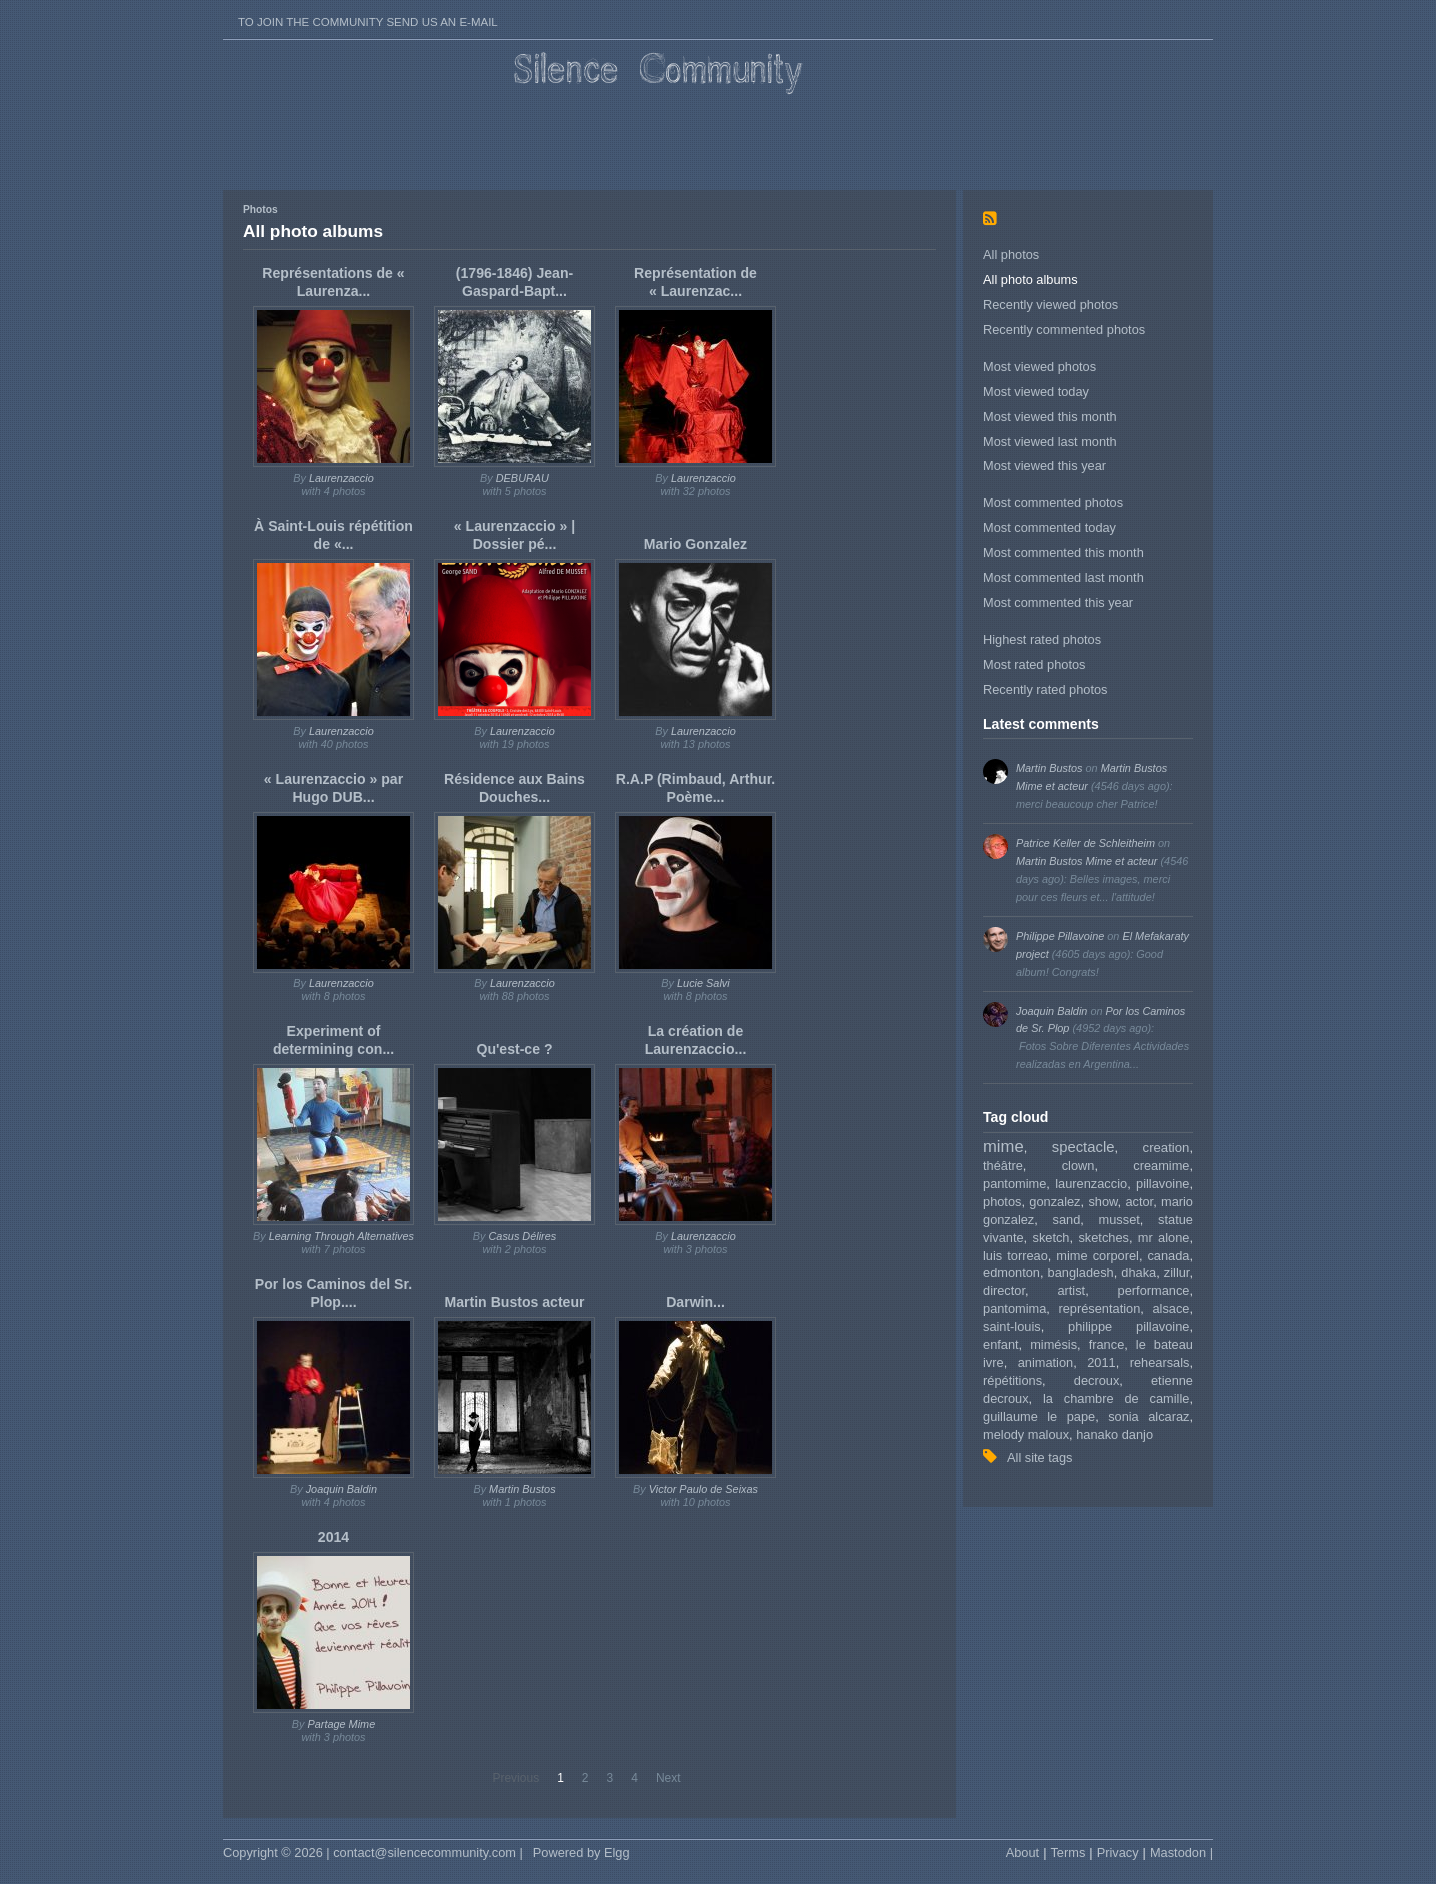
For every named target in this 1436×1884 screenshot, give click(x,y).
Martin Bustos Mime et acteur (1086, 861)
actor (1139, 1201)
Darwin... (695, 1302)
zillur (1177, 1272)
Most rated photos (1034, 664)
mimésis (1053, 1344)
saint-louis (1012, 1326)
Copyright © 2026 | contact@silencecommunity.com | (373, 1852)
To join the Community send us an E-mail (368, 22)
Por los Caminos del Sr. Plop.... (333, 1293)
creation (1166, 1147)
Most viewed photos (1039, 366)
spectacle (1083, 1147)
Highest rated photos (1042, 639)
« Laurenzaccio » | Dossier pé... (514, 535)
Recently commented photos (1064, 329)
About (1022, 1852)
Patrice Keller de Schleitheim (1085, 843)
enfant (1001, 1344)
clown (1078, 1165)
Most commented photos (1053, 502)
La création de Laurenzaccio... (696, 1040)
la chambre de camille (1116, 1398)
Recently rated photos (1045, 689)
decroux (1097, 1380)
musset (1119, 1219)
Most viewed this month (1050, 416)
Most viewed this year (1044, 465)
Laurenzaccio (341, 478)
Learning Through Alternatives (341, 1236)
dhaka (1138, 1272)
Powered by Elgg (581, 1852)
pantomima (1014, 1308)
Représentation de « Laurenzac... (695, 282)
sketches (1103, 1237)
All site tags (1039, 1457)
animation (1046, 1362)
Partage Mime (342, 1724)
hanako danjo (1114, 1434)
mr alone (1164, 1237)
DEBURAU (522, 478)
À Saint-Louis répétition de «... (333, 535)
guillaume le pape (1039, 1416)
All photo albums (1030, 279)
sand (1067, 1219)
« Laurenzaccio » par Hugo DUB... (333, 788)
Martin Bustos (1049, 768)
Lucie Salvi (703, 983)
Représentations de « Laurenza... (333, 282)
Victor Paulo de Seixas (703, 1489)
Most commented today (1049, 527)
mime (1003, 1146)
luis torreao (1015, 1255)
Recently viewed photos (1050, 304)
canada (1168, 1255)
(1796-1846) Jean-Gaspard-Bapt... (514, 282)
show (1102, 1201)
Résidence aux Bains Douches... (514, 788)
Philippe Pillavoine (1060, 936)
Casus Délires (523, 1236)
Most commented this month (1063, 552)
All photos (1011, 254)
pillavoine (1162, 1183)
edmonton (1011, 1272)
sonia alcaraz (1148, 1416)
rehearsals (1160, 1362)
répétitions (1012, 1380)
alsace (1170, 1308)
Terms (1067, 1852)
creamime (1161, 1165)
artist (1071, 1290)
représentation (1099, 1308)
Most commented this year (1058, 602)
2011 (1101, 1362)
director (1004, 1290)
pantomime (1014, 1183)
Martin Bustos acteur (514, 1302)
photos (1002, 1201)
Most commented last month (1063, 577)
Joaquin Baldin (1051, 1011)
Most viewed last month (1050, 441)
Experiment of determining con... (333, 1040)
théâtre (1003, 1165)
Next (668, 1778)
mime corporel (1097, 1255)
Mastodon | (1181, 1852)
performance (1154, 1290)
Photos (260, 209)
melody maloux (1026, 1434)
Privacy (1118, 1852)
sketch (1050, 1237)
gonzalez (1054, 1201)
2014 (333, 1537)
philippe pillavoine (1128, 1326)
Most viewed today (1036, 391)
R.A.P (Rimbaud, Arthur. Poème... (696, 788)
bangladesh (1081, 1272)
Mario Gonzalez (695, 544)
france (1107, 1344)
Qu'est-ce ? (514, 1049)
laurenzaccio (1091, 1183)
